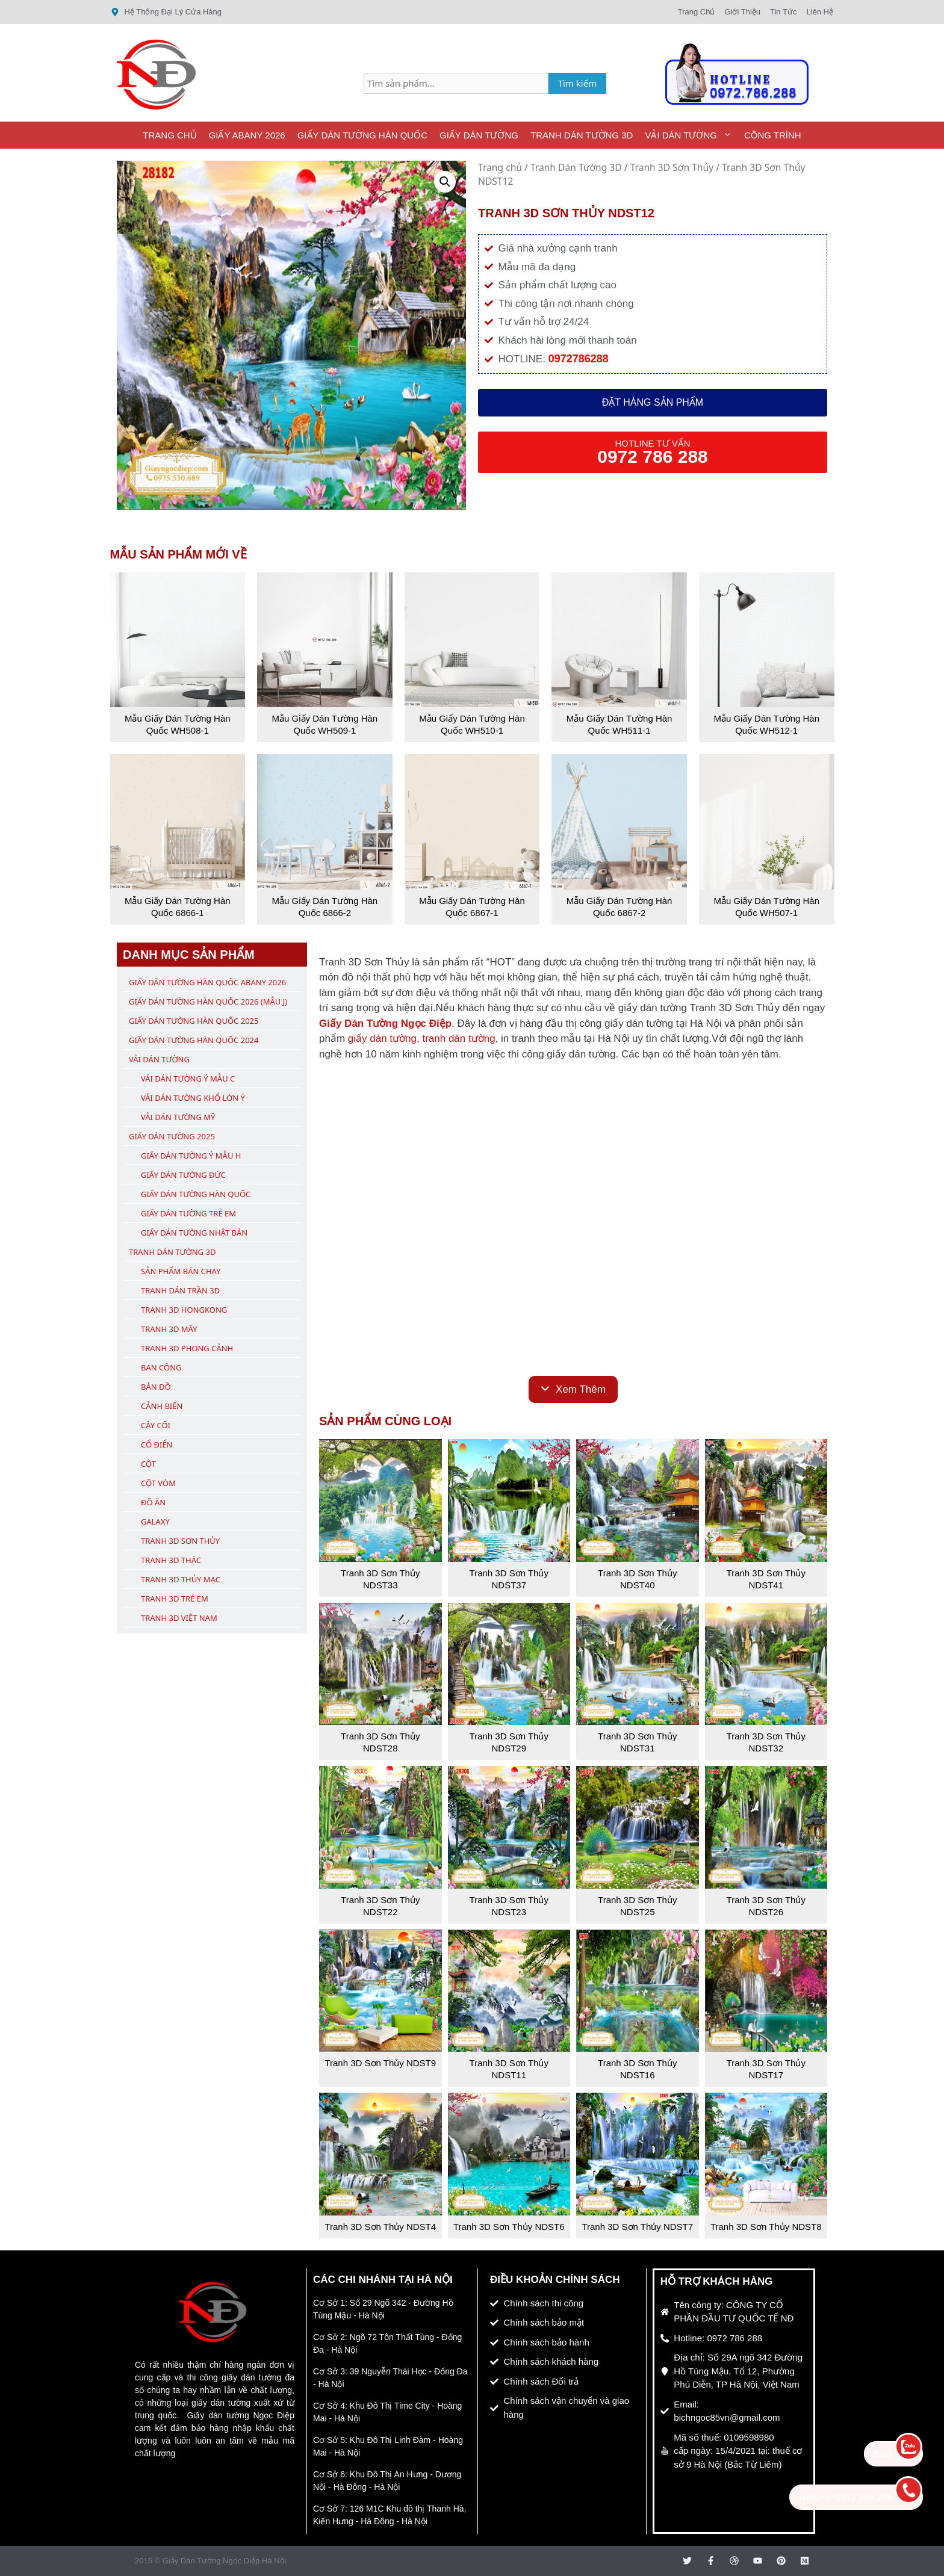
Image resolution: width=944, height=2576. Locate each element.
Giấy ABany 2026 (247, 135)
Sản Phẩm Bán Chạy (180, 1271)
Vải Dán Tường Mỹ (178, 1117)
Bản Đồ (156, 1386)
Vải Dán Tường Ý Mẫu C (188, 1078)
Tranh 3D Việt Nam (179, 1617)
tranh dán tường (458, 1038)
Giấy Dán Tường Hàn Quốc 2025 (193, 1020)
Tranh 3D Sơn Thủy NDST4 (380, 2226)
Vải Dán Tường (691, 135)
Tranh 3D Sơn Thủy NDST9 (380, 2063)
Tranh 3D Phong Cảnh (187, 1348)
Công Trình (772, 135)
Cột (148, 1463)
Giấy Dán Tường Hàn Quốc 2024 (193, 1040)
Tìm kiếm (577, 83)
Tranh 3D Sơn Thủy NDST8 (766, 2226)
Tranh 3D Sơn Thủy (671, 167)
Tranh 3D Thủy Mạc (180, 1579)
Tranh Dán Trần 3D (180, 1290)
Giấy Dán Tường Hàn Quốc (362, 135)
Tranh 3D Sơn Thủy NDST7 (637, 2226)
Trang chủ (500, 167)
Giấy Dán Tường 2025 (172, 1136)
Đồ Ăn (153, 1502)
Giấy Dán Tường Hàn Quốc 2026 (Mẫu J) (208, 1001)
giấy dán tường (382, 1038)
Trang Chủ (169, 135)
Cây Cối (155, 1425)
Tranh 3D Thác (171, 1560)
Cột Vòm (158, 1483)
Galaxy (155, 1521)
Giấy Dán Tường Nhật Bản (194, 1232)
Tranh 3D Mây (169, 1329)
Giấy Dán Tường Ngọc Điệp (385, 1023)
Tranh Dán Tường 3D (581, 135)
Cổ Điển (157, 1444)
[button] (445, 182)
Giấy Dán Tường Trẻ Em (188, 1213)
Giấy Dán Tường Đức (183, 1174)
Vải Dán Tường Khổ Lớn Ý (193, 1097)
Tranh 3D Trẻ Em (174, 1598)
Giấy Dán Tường (478, 135)
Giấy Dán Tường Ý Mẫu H (191, 1155)
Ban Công (161, 1367)
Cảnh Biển (161, 1406)
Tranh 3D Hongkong (184, 1309)
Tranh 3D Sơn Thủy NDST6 (509, 2226)
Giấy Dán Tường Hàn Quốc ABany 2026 (207, 982)
